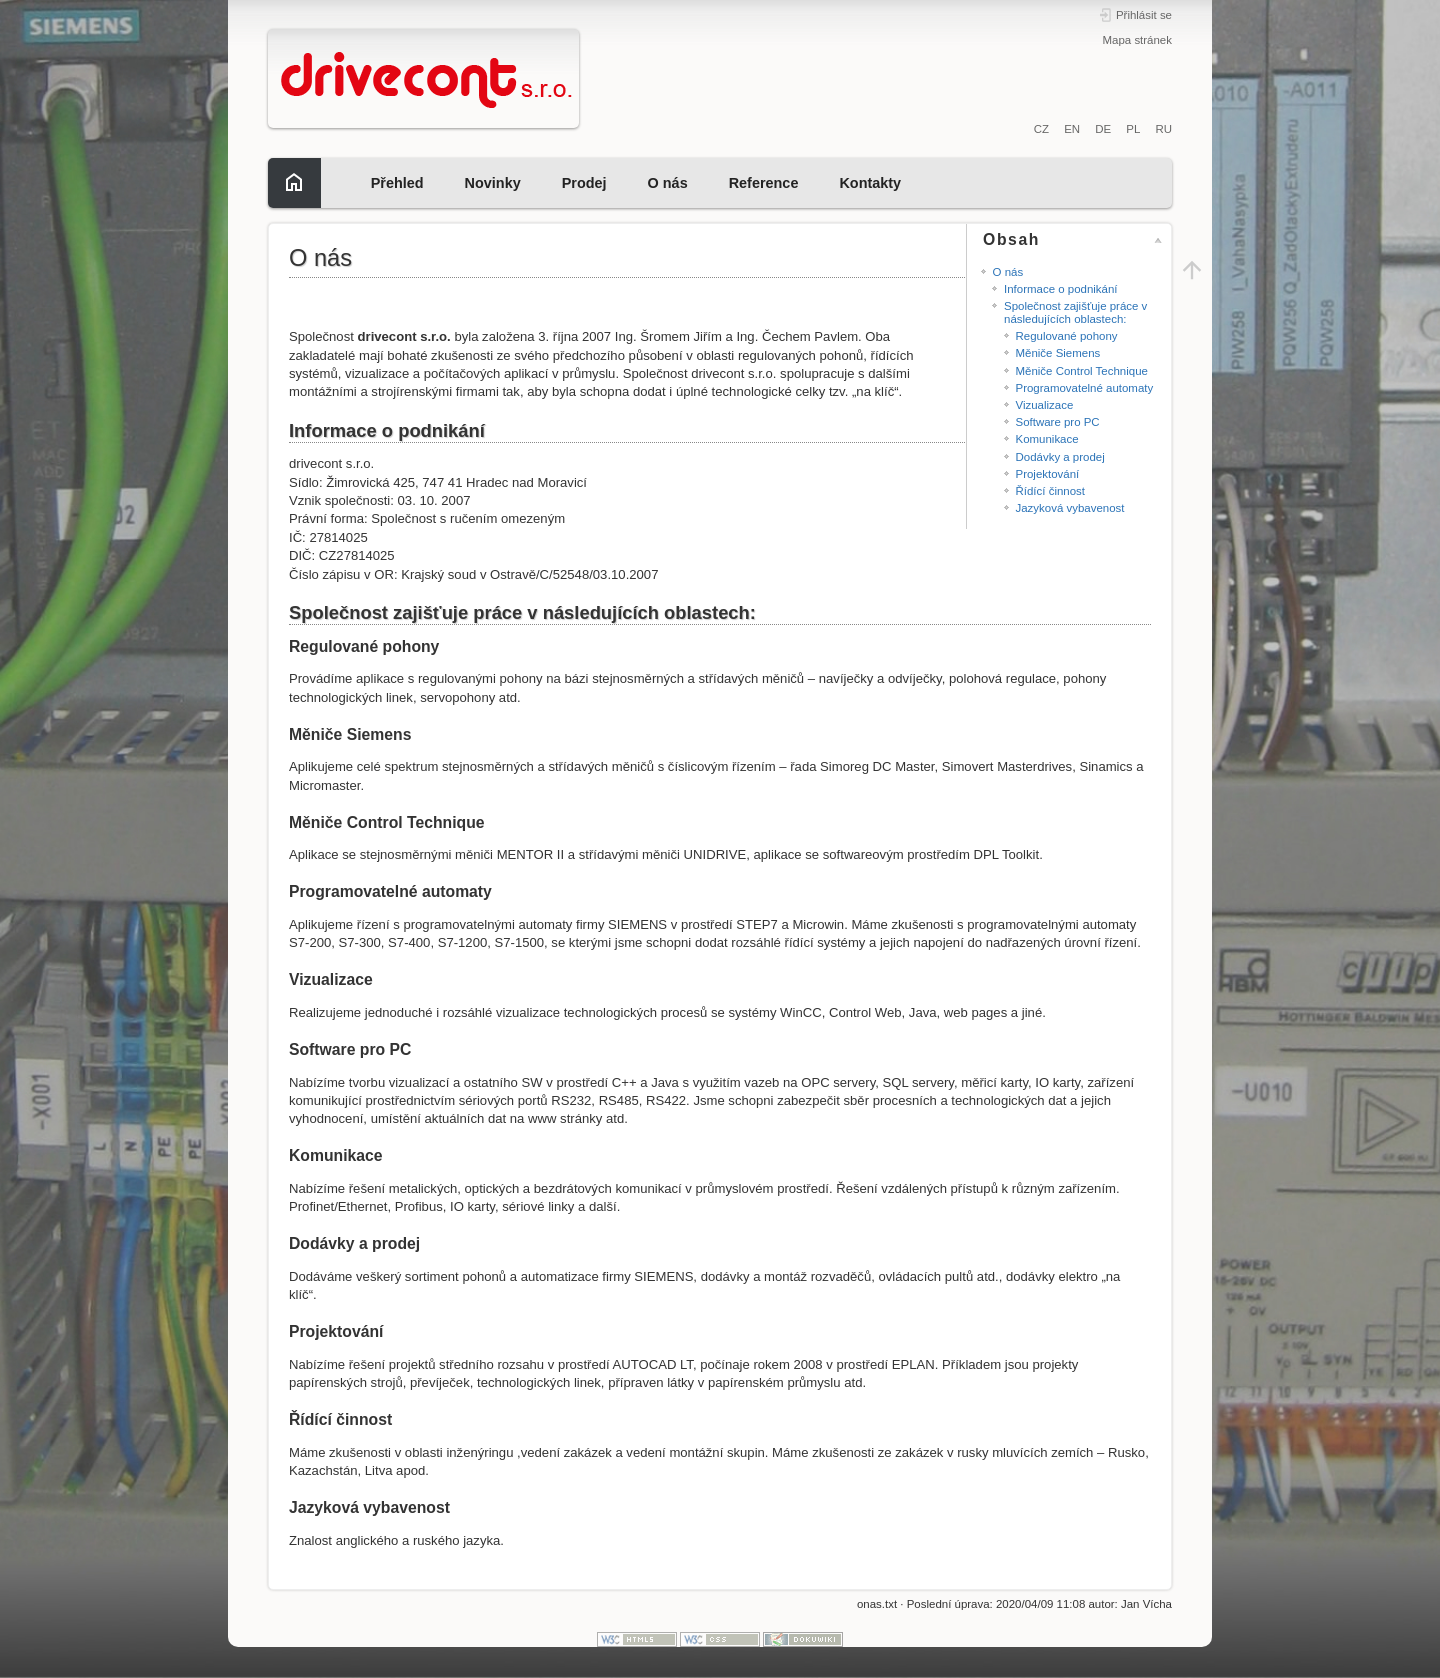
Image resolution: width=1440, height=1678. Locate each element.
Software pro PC (1058, 422)
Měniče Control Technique (1082, 371)
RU (1163, 129)
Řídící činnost (1050, 491)
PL (1133, 129)
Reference (764, 183)
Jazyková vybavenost (1070, 508)
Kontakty (870, 183)
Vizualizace (1045, 405)
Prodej (584, 183)
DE (1103, 129)
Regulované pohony (1067, 336)
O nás (668, 183)
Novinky (493, 183)
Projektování (1048, 474)
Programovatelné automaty (1085, 388)
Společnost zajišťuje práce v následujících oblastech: (1075, 312)
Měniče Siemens (1058, 353)
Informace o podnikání (1060, 289)
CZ (1041, 129)
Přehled (397, 183)
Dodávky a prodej (1060, 457)
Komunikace (1047, 439)
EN (1072, 129)
